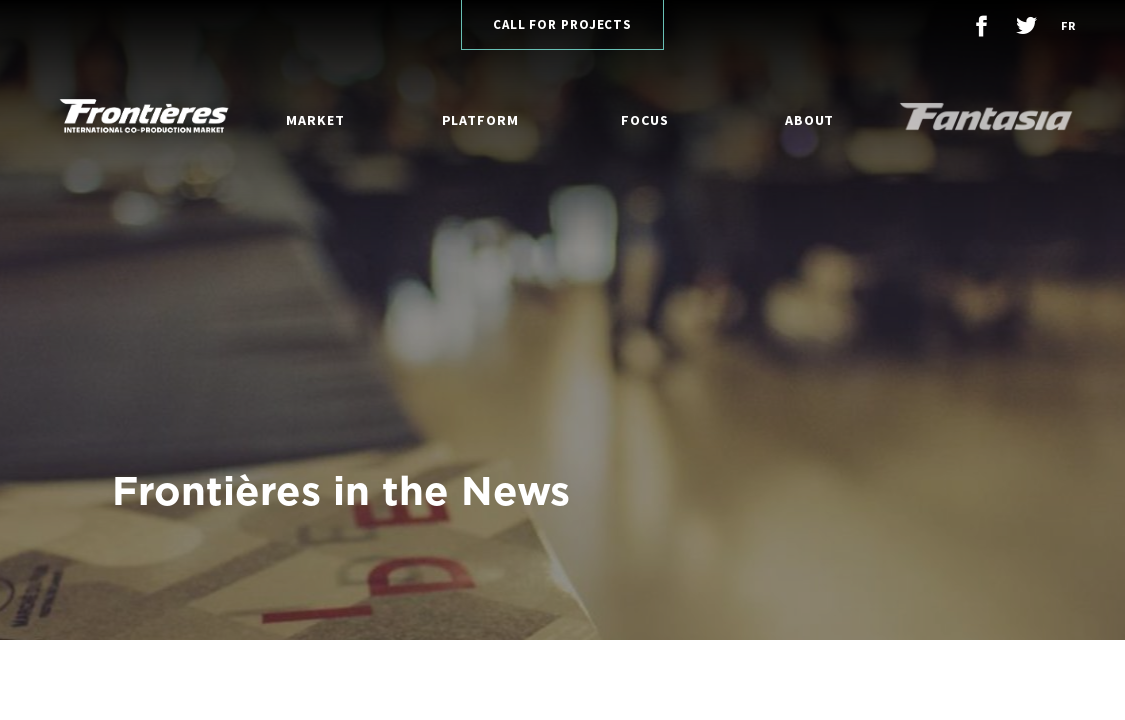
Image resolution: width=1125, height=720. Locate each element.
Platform (480, 120)
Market (315, 120)
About (810, 120)
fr (1068, 25)
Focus (645, 120)
